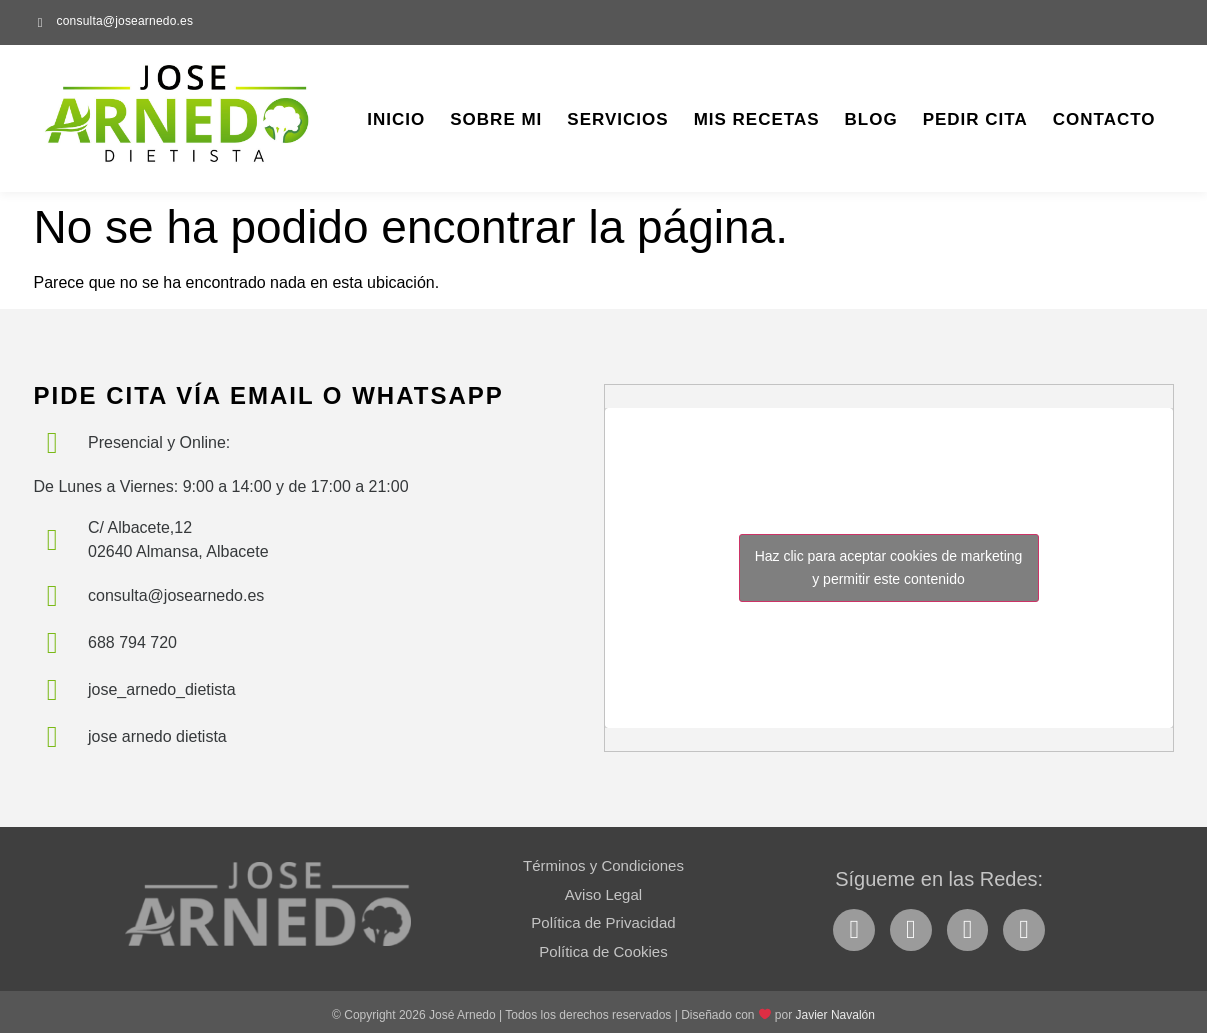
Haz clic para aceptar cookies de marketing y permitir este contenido (889, 567)
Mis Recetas (757, 119)
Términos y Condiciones (603, 865)
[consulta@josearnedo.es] (40, 22)
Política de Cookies (603, 951)
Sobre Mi (496, 119)
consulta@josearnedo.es (125, 21)
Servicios (617, 119)
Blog (871, 119)
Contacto (1104, 119)
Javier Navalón (835, 1015)
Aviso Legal (603, 894)
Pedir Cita (975, 119)
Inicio (396, 119)
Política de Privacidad (603, 922)
